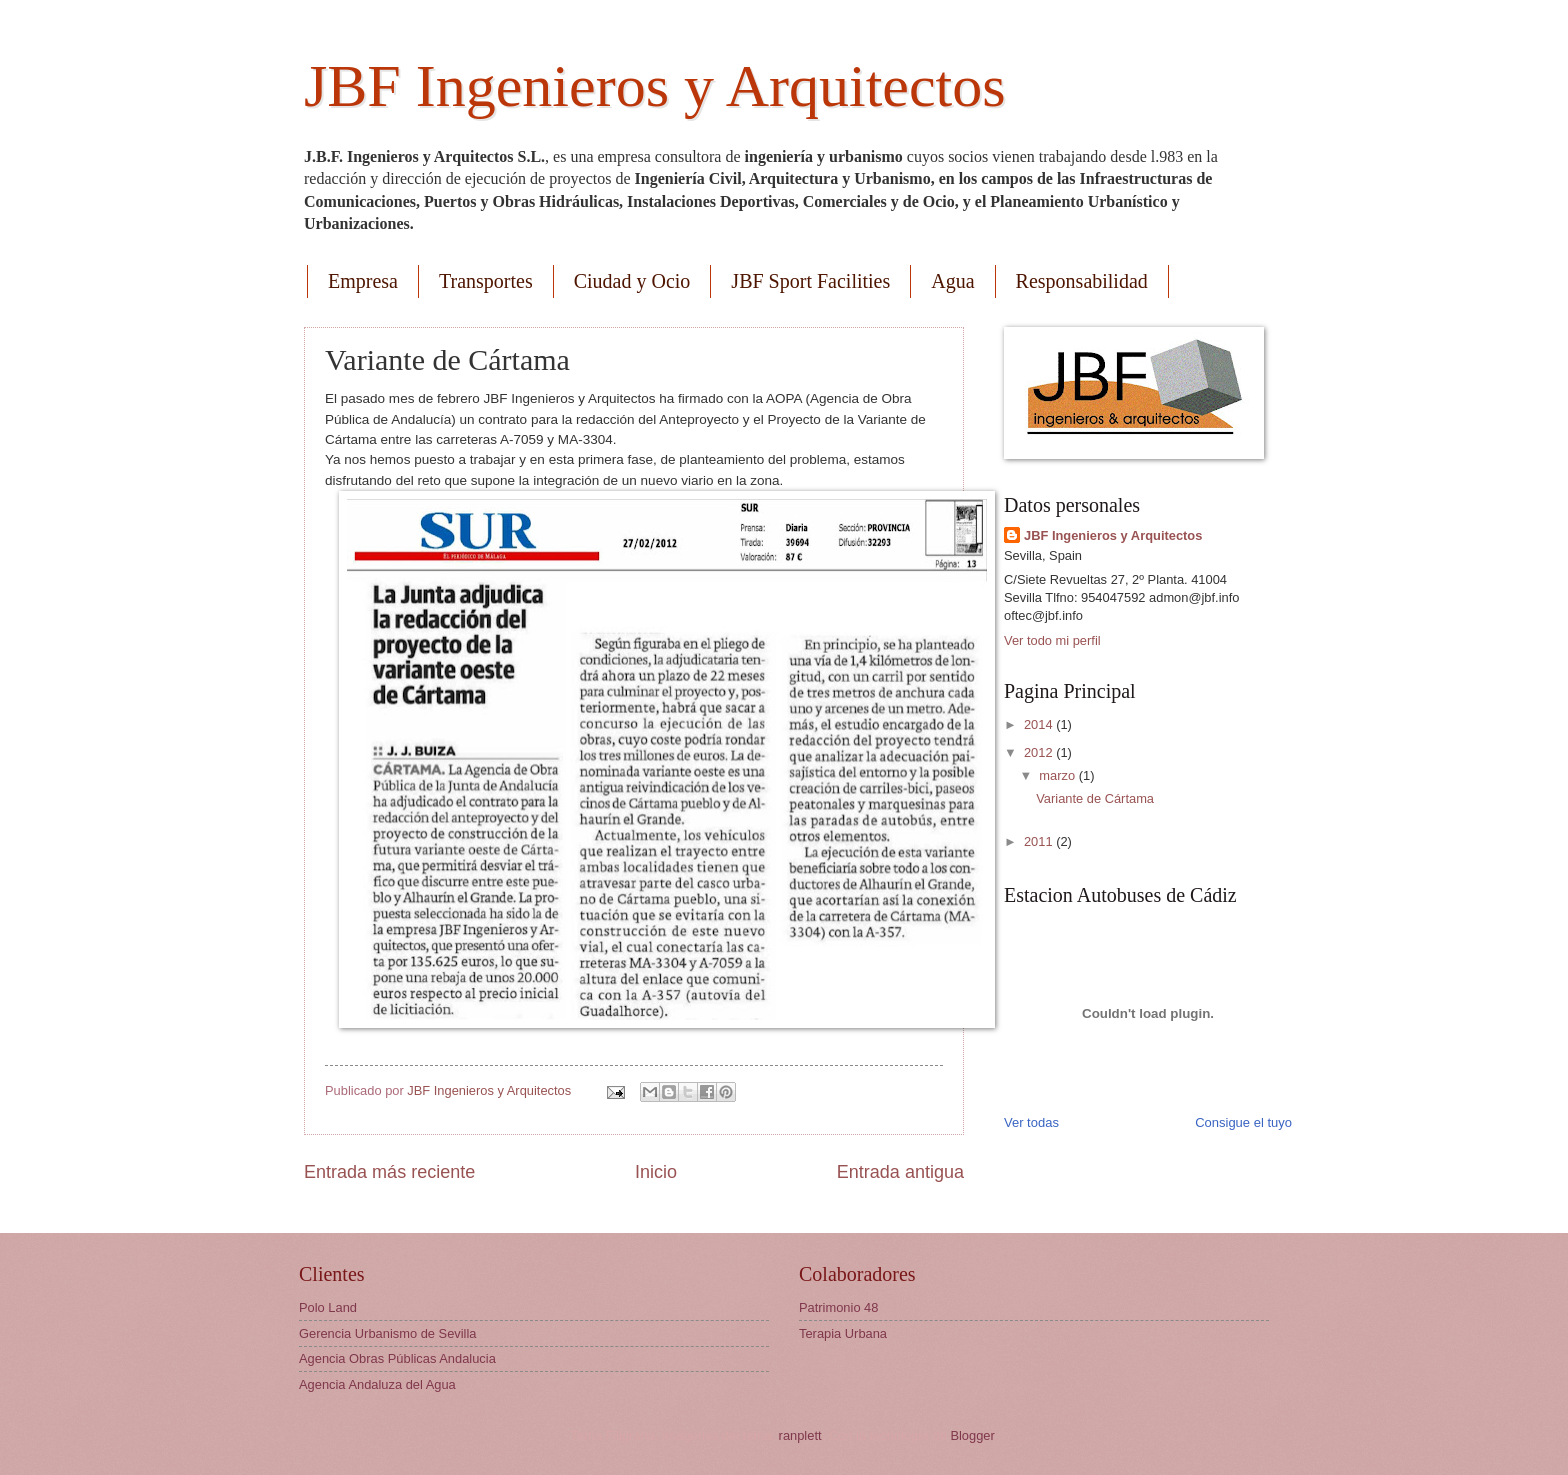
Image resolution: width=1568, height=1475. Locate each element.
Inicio (656, 1172)
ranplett (800, 1435)
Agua (952, 281)
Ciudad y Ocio (632, 281)
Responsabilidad (1082, 281)
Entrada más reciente (389, 1172)
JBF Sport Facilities (810, 281)
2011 (1040, 841)
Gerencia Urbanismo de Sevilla (387, 1333)
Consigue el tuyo (1243, 1122)
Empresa (363, 281)
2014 (1040, 724)
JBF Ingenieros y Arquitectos (655, 86)
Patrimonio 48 (838, 1307)
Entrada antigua (900, 1172)
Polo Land (328, 1307)
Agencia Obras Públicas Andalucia (397, 1358)
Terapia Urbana (843, 1333)
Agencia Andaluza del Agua (377, 1384)
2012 (1040, 752)
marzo (1058, 775)
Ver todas (1031, 1122)
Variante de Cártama (1095, 798)
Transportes (486, 281)
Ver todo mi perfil (1052, 640)
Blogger (972, 1435)
